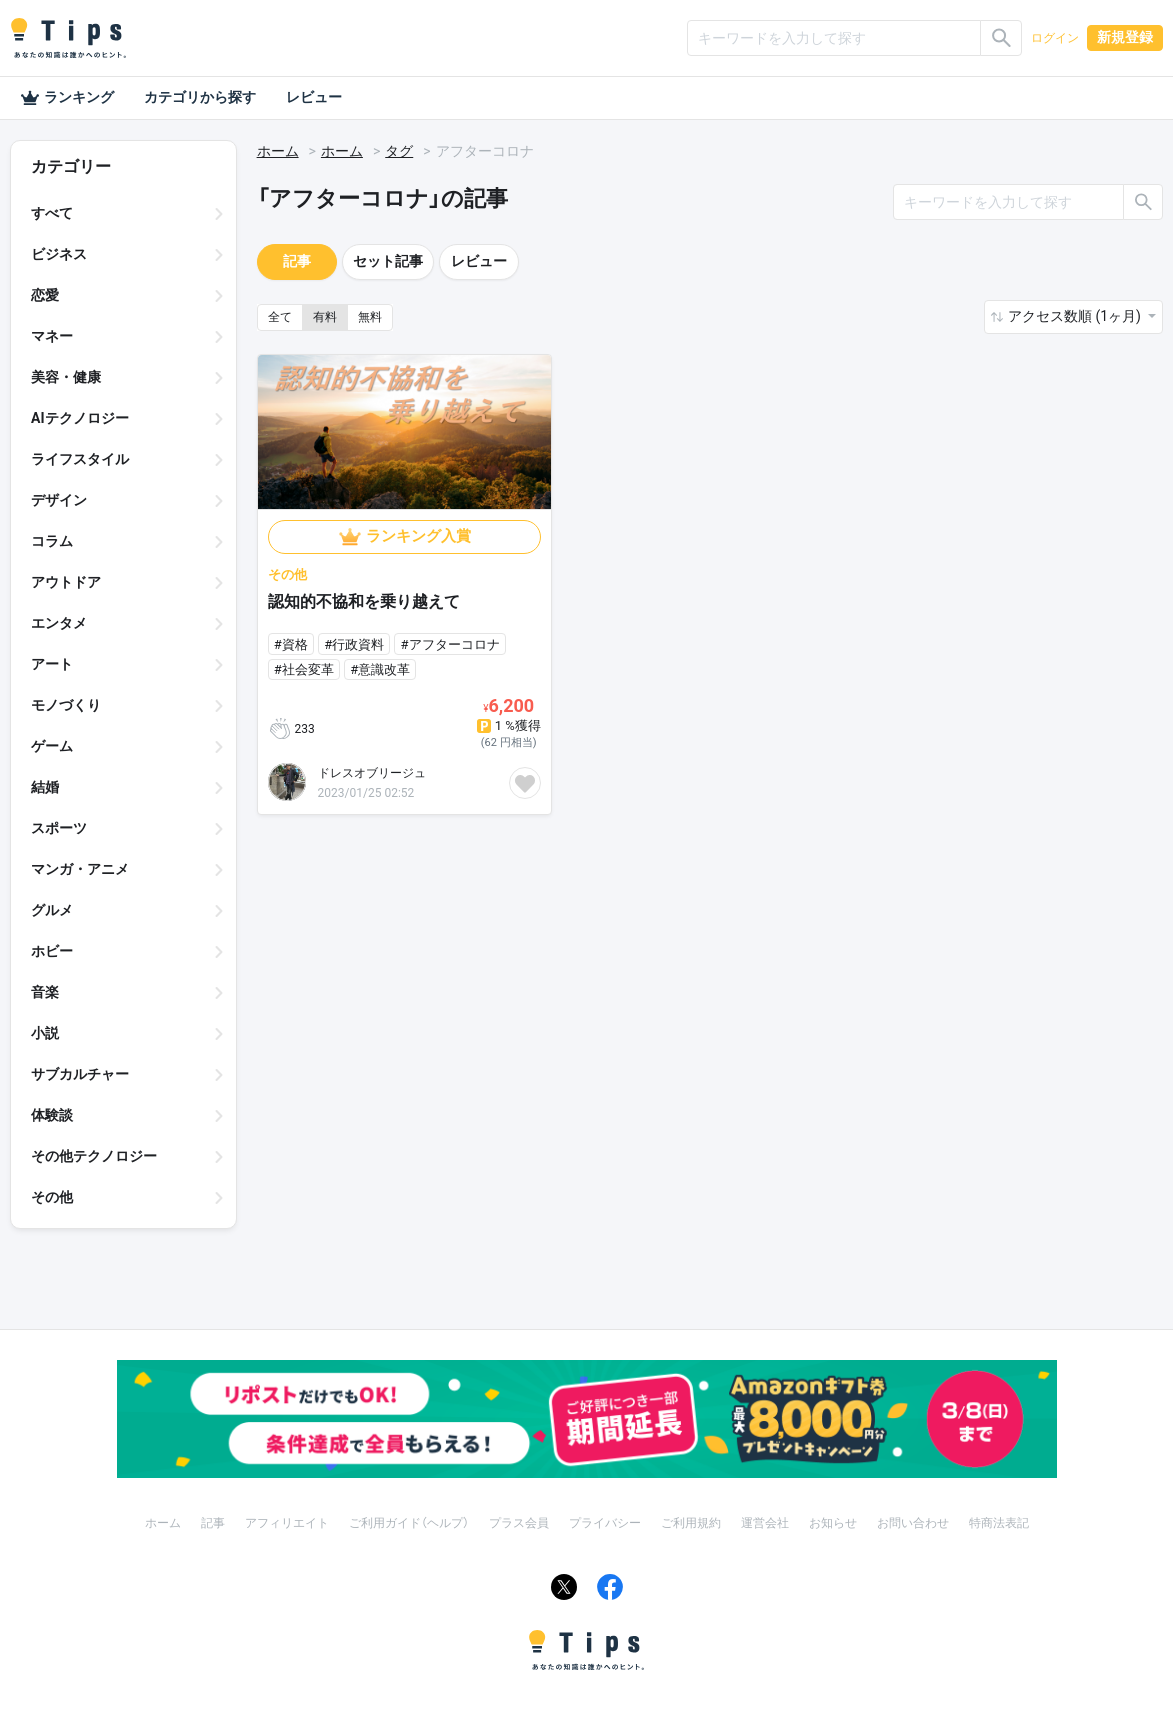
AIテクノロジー (80, 418)
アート (52, 664)
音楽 (45, 992)
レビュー (314, 97)
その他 (52, 1197)
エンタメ (59, 623)
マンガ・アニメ (80, 869)
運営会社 (765, 1523)
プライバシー (605, 1523)
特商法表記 (999, 1523)
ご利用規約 (691, 1523)
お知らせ (833, 1523)
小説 (45, 1033)
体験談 (52, 1115)
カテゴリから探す (200, 97)
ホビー (52, 951)
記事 (297, 261)
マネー (52, 336)
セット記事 (388, 261)
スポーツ (59, 828)
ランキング (67, 98)
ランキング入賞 (418, 536)
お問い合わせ (913, 1523)
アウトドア (66, 582)
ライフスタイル (80, 459)
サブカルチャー (80, 1074)
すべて (52, 213)
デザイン (59, 500)
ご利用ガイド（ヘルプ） (409, 1523)
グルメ (52, 910)
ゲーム (52, 746)
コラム (52, 541)
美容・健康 (66, 377)
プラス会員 (519, 1523)
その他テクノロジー (94, 1156)
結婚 (45, 787)
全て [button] (280, 317)
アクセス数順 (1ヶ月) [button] (1076, 316)
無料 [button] (370, 317)
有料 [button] (325, 317)
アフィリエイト (287, 1523)
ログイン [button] (1055, 38)
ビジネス (59, 254)
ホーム (278, 151)
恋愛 (45, 295)
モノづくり (66, 705)
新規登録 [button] (1125, 37)
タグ (399, 151)
